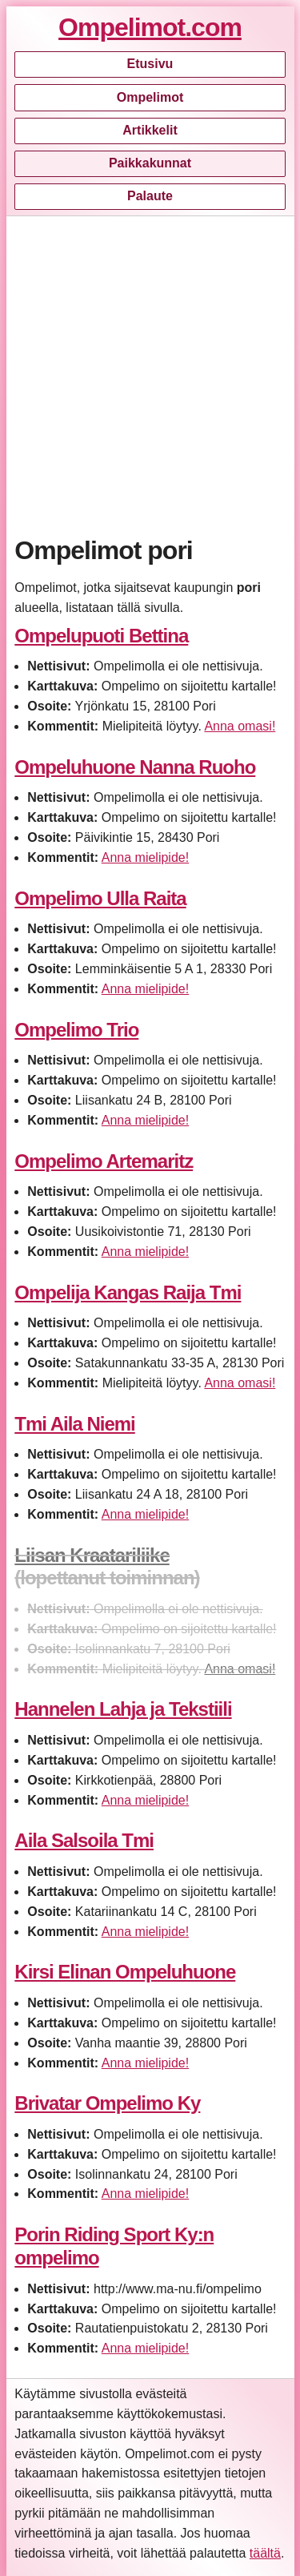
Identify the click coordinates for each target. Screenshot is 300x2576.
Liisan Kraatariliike (91, 1555)
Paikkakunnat (150, 163)
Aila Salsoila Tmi (84, 1840)
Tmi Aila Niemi (74, 1424)
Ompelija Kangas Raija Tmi (127, 1292)
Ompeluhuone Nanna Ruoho (134, 767)
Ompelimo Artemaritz (103, 1161)
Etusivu (150, 63)
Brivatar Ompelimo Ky (107, 2103)
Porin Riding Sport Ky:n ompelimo (114, 2246)
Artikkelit (149, 130)
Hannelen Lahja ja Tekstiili (122, 1709)
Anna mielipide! (145, 857)
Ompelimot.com (150, 27)
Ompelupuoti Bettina (101, 635)
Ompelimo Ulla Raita (100, 898)
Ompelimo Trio (76, 1029)
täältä (265, 2553)
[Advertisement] (150, 373)
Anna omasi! (239, 726)
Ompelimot (150, 97)
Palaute (150, 196)
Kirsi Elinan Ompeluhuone (124, 1971)
